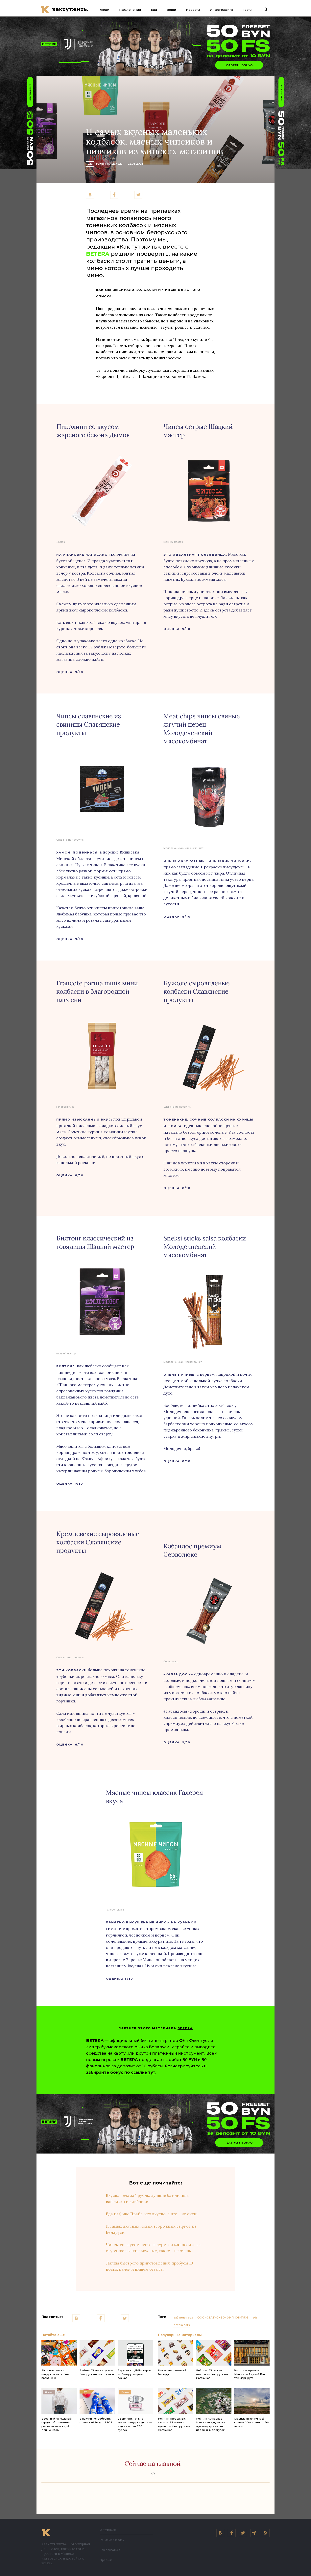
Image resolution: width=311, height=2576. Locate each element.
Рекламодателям (114, 2540)
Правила (107, 2560)
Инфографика (221, 10)
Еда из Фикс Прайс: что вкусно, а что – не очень (152, 2216)
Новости (193, 10)
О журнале (109, 2530)
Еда (154, 10)
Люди (104, 10)
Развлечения (130, 10)
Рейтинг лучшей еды (123, 166)
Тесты (247, 10)
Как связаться (111, 2550)
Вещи (171, 10)
